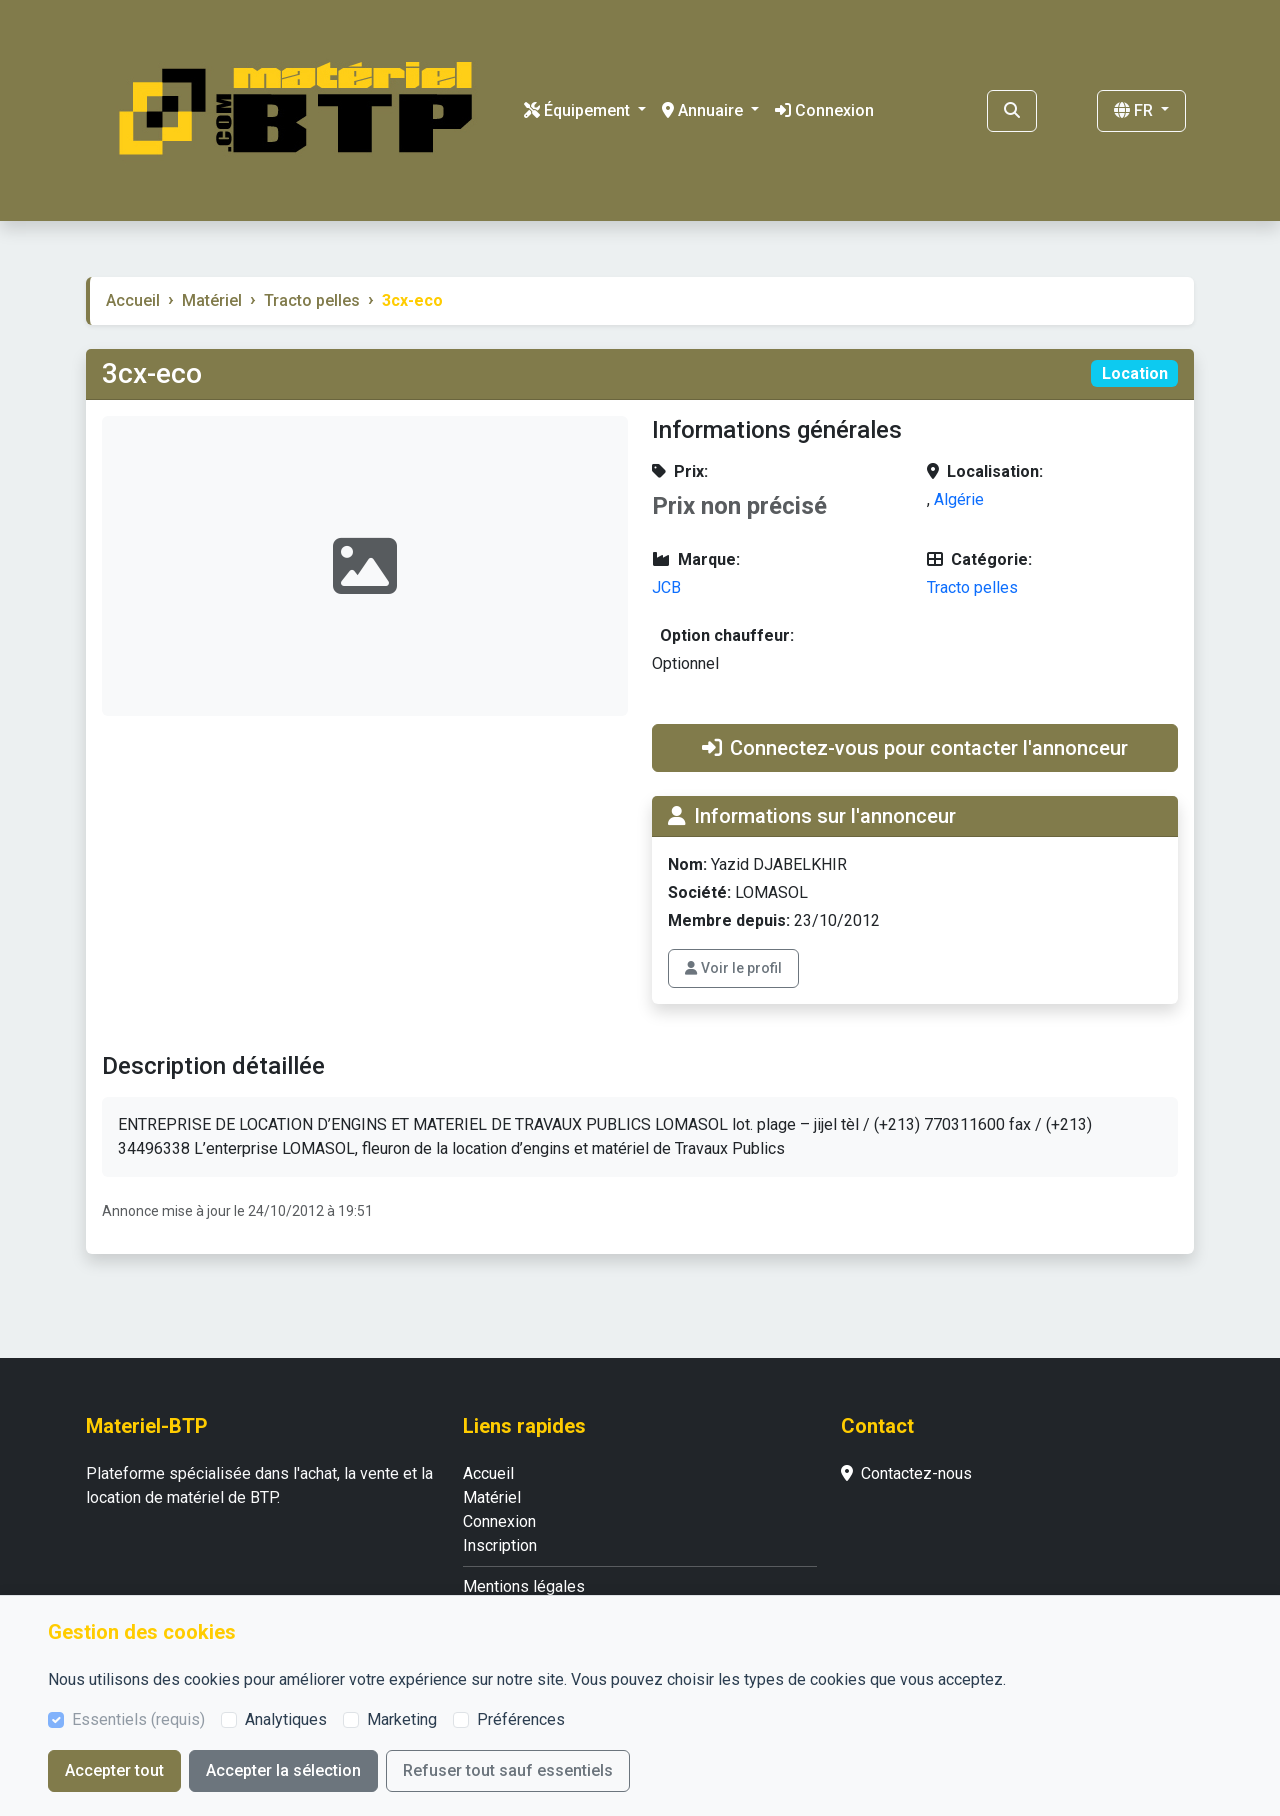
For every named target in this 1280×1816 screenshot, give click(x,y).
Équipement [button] (579, 110)
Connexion (824, 110)
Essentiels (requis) (138, 1719)
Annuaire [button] (704, 110)
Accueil (133, 300)
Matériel (212, 300)
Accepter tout (114, 1770)
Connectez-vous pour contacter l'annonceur (915, 748)
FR (1135, 110)
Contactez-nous (906, 1473)
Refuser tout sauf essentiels (508, 1770)
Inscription (500, 1545)
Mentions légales (524, 1586)
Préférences (521, 1719)
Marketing (402, 1719)
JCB (666, 587)
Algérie (959, 499)
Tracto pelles (312, 300)
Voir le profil (733, 968)
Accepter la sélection (283, 1770)
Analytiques (286, 1719)
